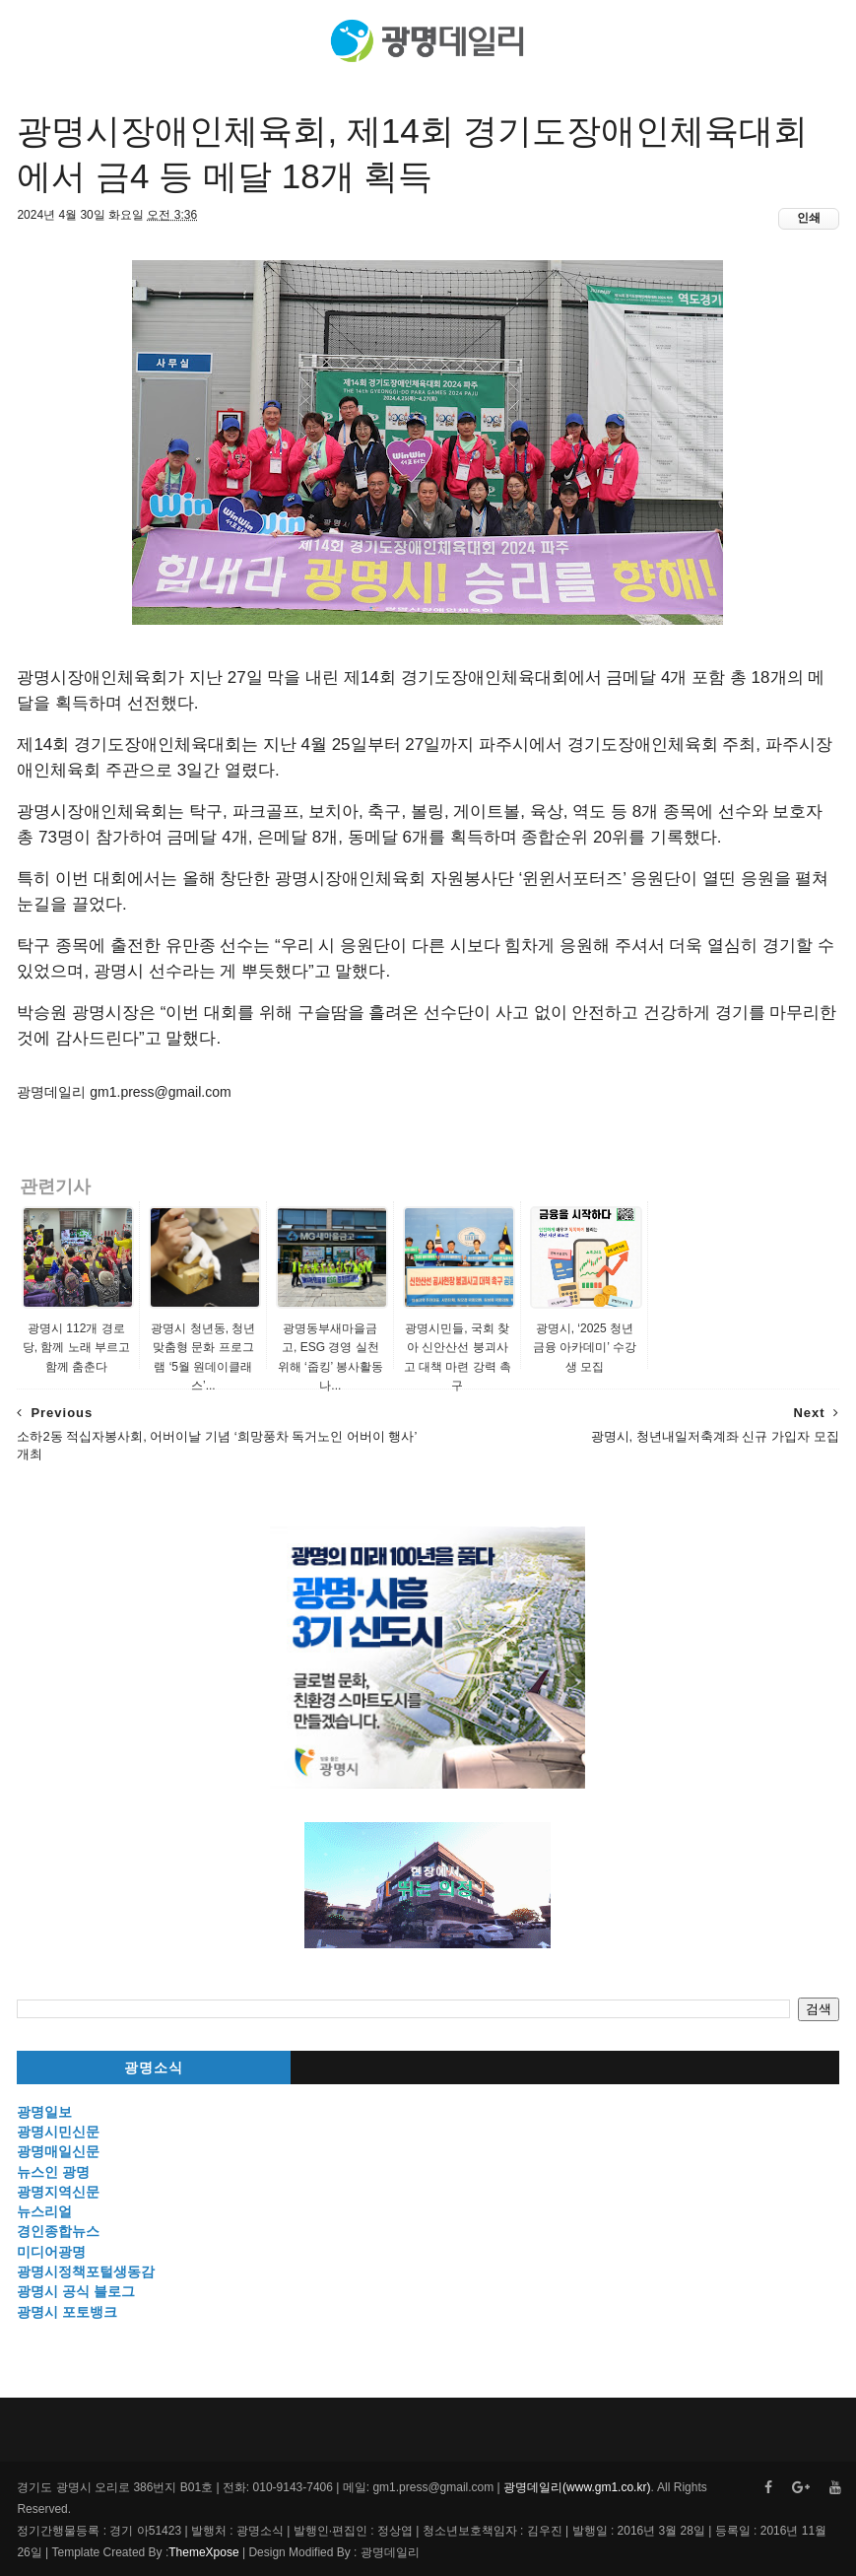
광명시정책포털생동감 (86, 2271)
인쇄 (809, 218)
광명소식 (153, 2068)
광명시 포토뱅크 (67, 2312)
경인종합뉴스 (58, 2231)
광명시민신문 (58, 2131)
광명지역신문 (58, 2192)
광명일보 (44, 2112)
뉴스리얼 (44, 2211)
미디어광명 (51, 2252)
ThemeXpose (203, 2552)
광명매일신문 (58, 2151)
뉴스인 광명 (53, 2172)
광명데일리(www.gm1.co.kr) (576, 2487)
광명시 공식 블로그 (76, 2291)
